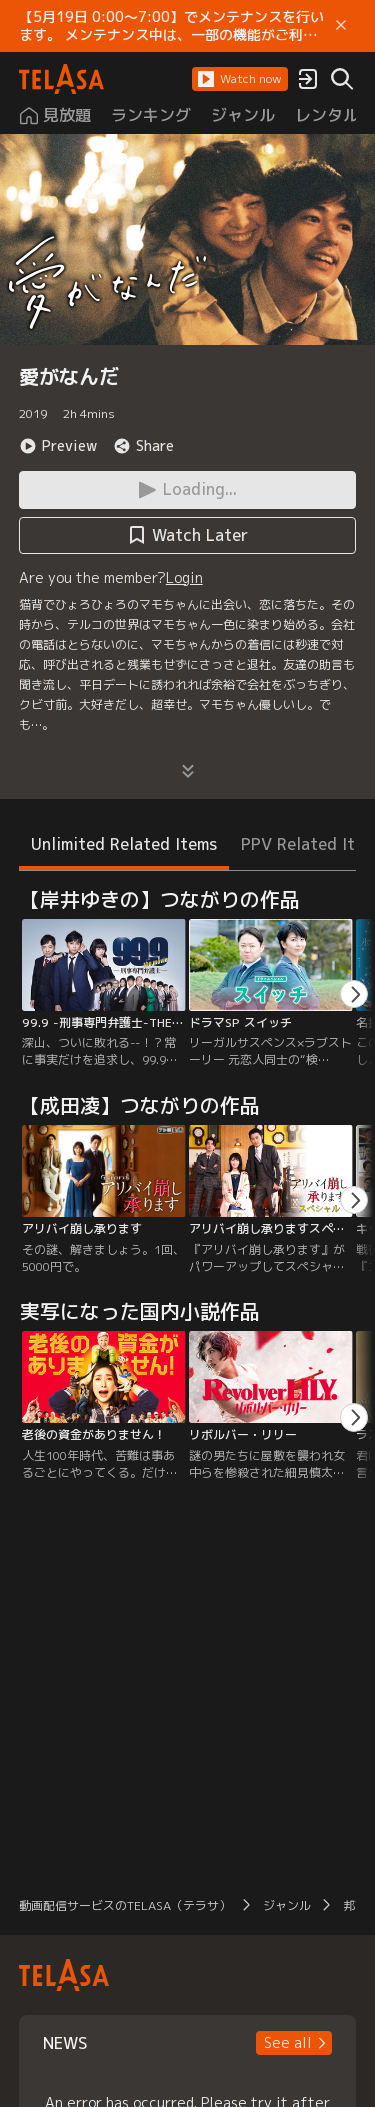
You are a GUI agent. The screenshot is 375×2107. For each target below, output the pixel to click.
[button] (240, 79)
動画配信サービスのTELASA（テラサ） (125, 1905)
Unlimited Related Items (124, 844)
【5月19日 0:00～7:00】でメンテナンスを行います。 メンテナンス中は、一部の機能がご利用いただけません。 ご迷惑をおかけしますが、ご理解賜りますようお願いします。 (171, 26)
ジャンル (287, 1905)
